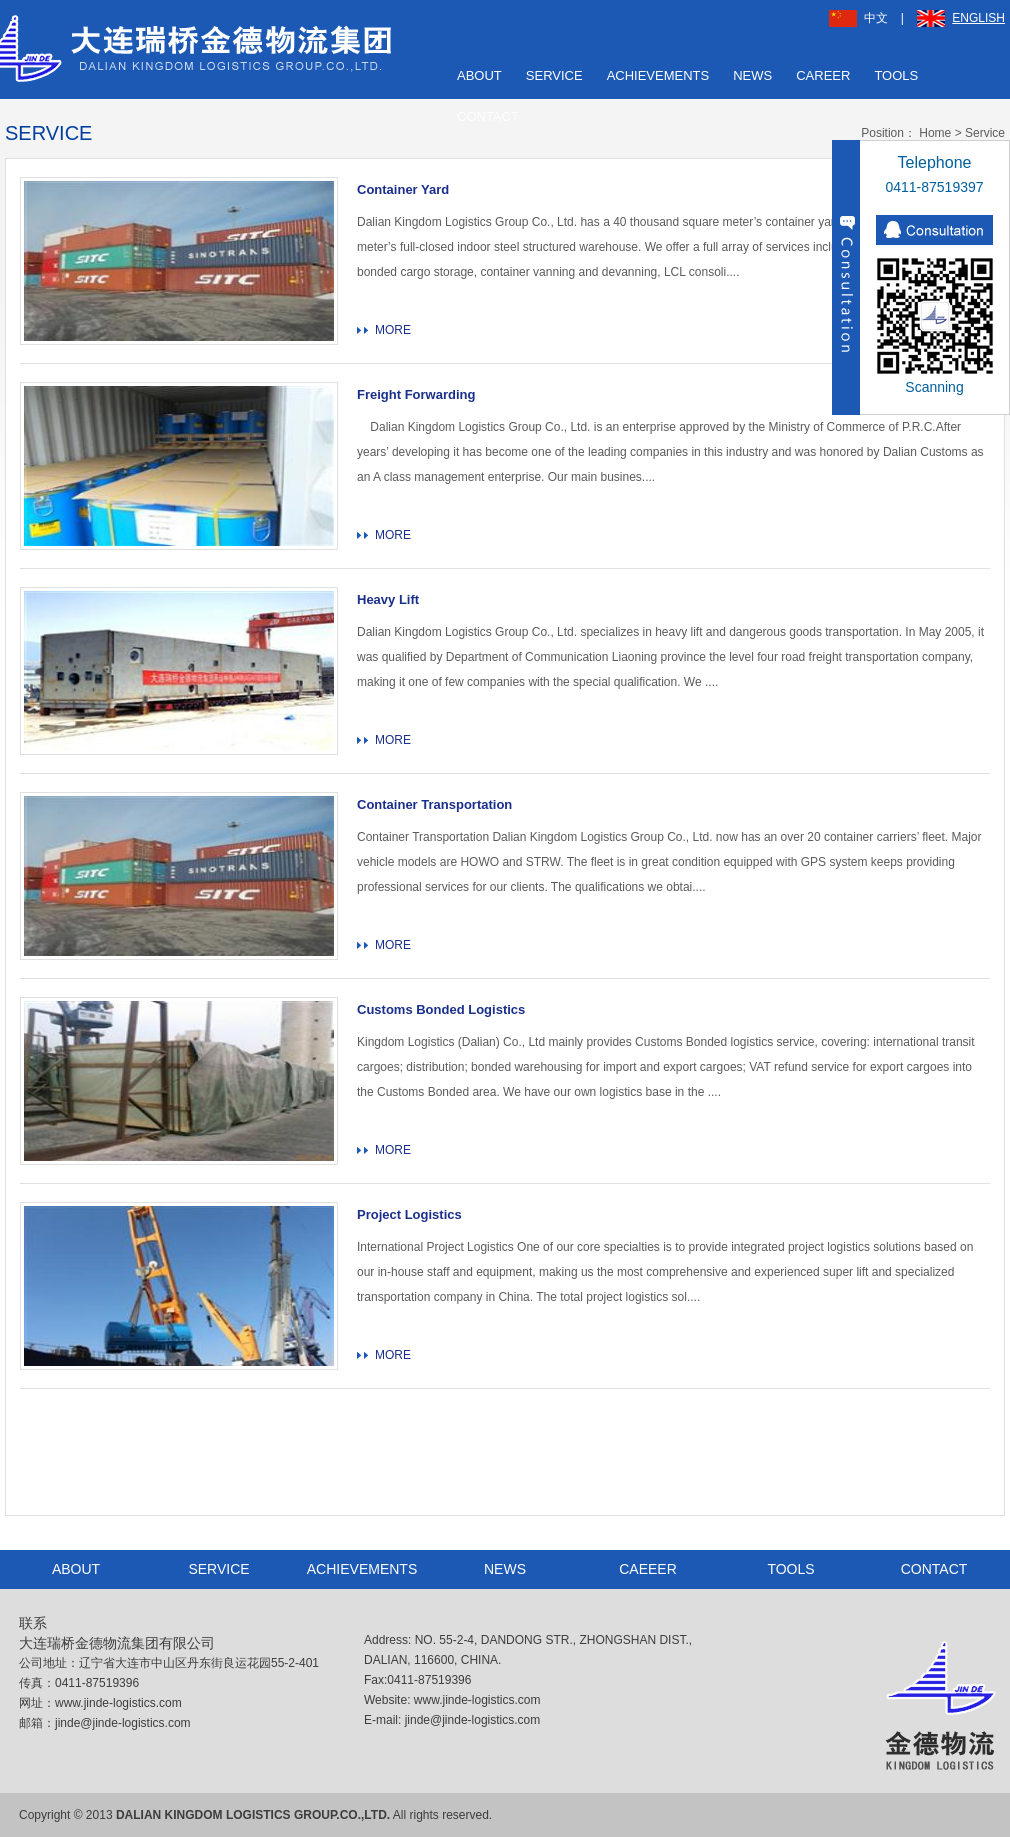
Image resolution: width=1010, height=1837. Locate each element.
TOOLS (896, 75)
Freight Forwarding (416, 394)
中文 (858, 18)
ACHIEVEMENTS (658, 75)
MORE (393, 330)
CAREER (823, 75)
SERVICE (554, 75)
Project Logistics (409, 1214)
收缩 (846, 277)
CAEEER (648, 1569)
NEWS (752, 75)
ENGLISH (961, 18)
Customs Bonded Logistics (441, 1009)
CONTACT (488, 116)
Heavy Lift (388, 599)
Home (935, 133)
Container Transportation (434, 804)
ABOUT (479, 75)
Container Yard (403, 189)
